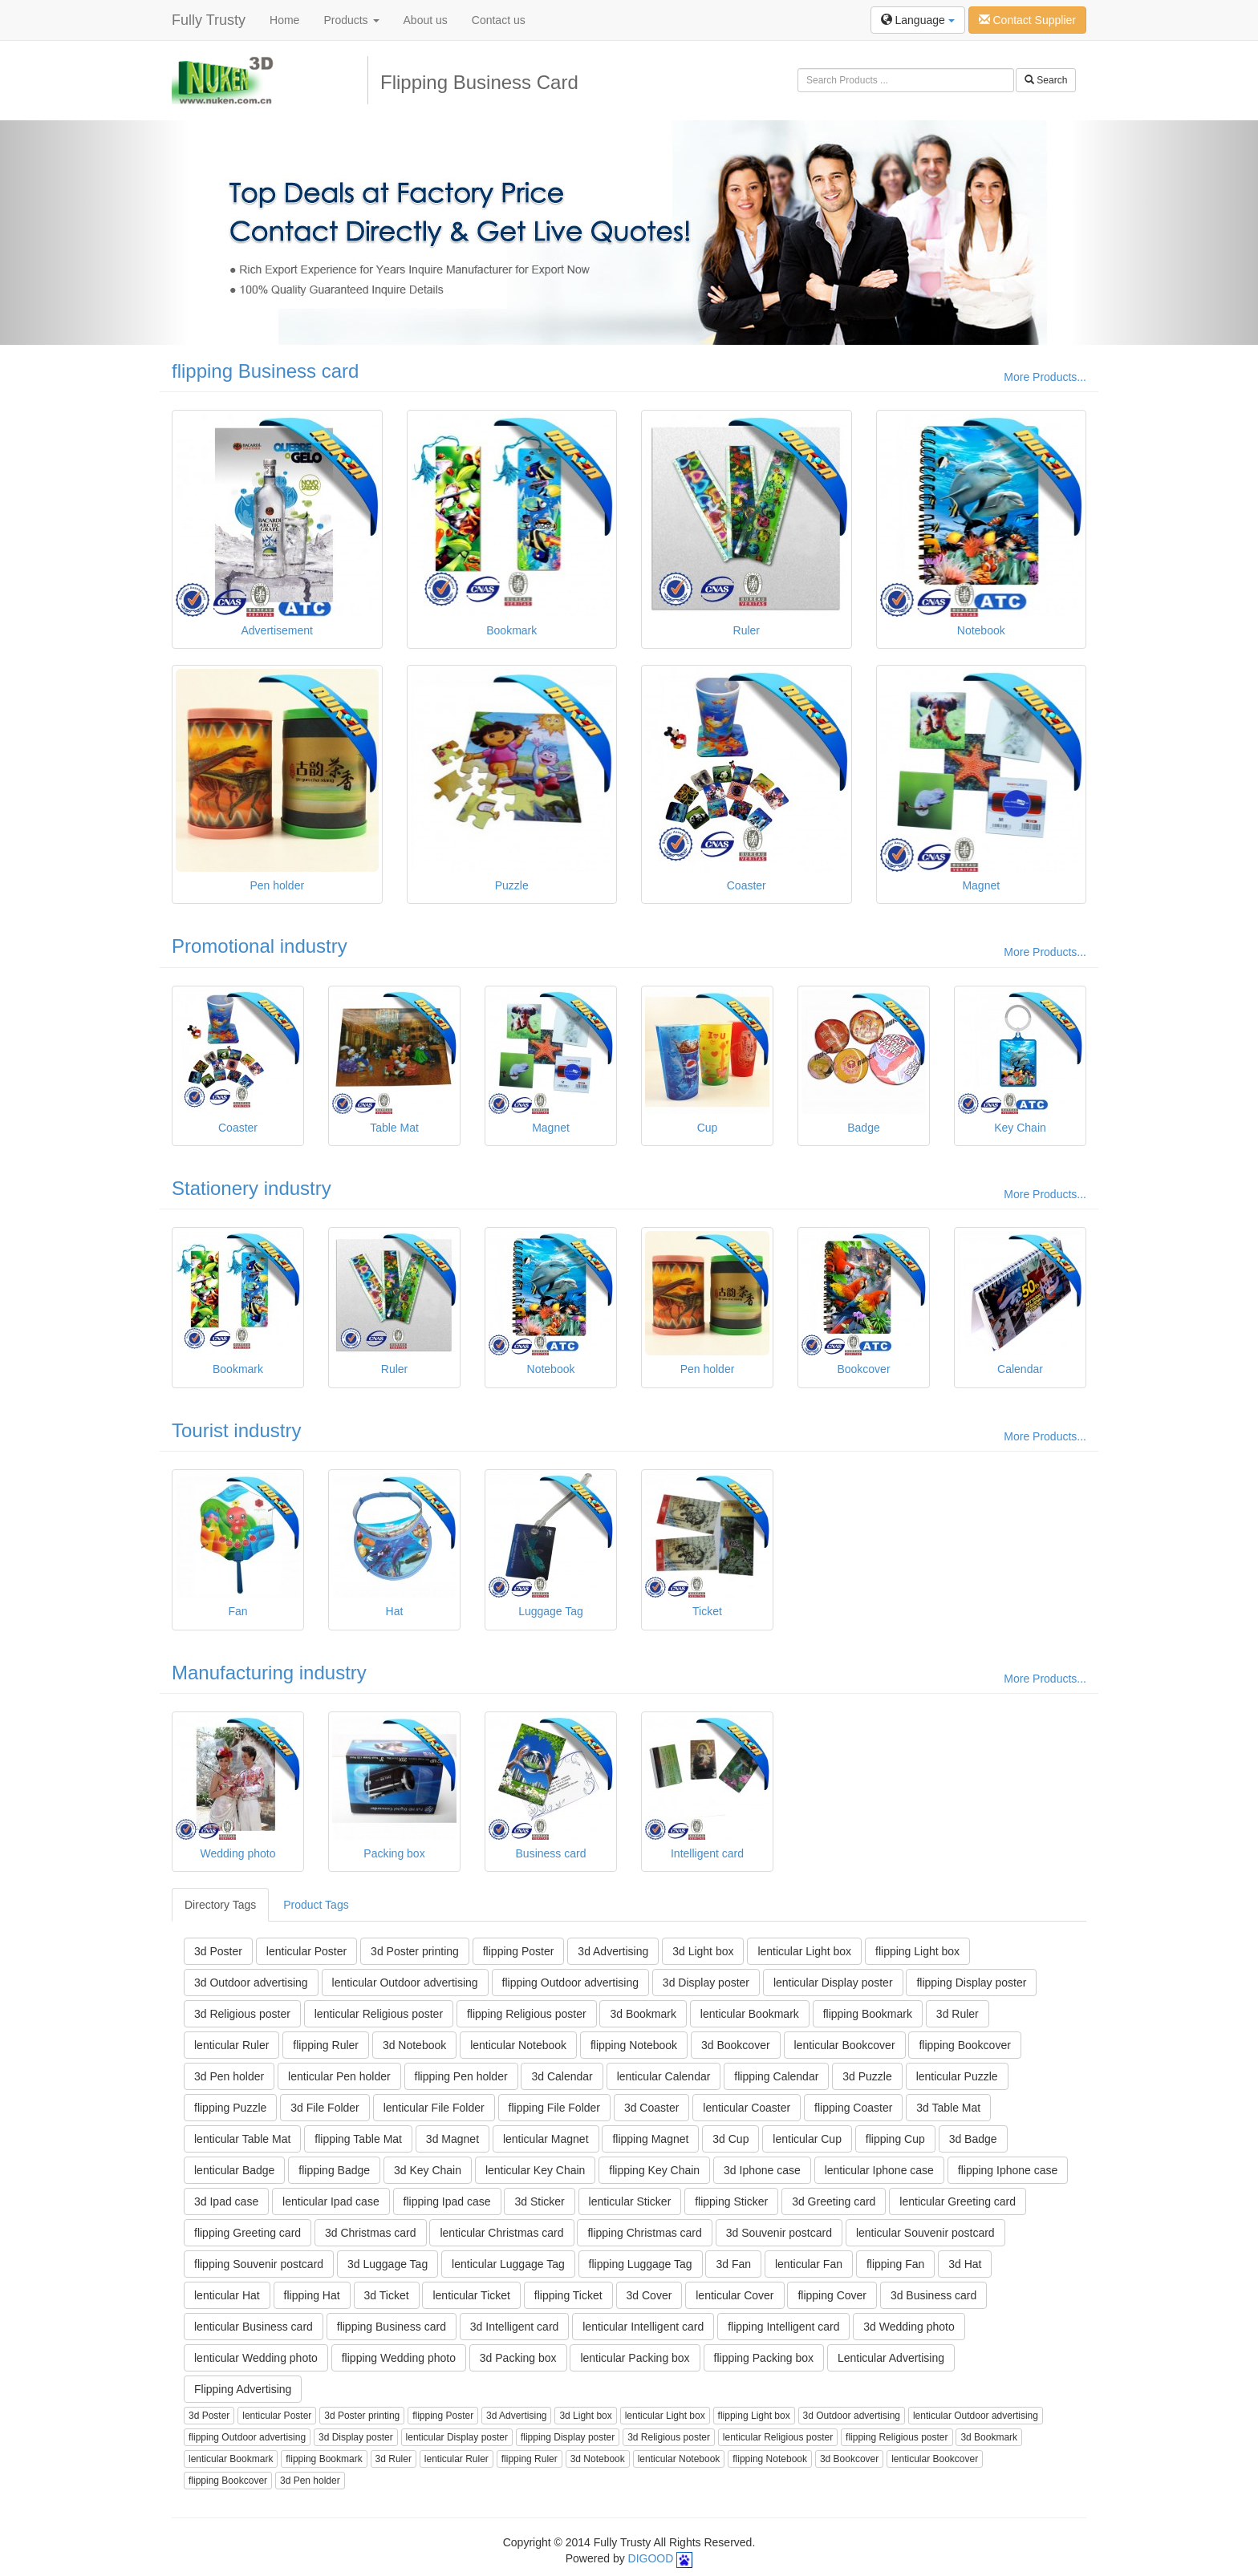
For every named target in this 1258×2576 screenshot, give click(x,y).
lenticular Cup (807, 2138)
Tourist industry (236, 1430)
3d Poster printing (415, 1951)
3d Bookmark (643, 2013)
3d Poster (218, 1951)
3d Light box (702, 1951)
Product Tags (315, 1904)
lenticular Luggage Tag (508, 2264)
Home (284, 20)
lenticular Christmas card (501, 2232)
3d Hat (964, 2264)
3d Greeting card (833, 2201)
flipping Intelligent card (783, 2326)
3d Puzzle (866, 2076)
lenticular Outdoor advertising (405, 1982)
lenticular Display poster (833, 1982)
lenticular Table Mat (242, 2138)
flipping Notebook (633, 2045)
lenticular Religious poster (378, 2013)
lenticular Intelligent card (643, 2326)
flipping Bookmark (867, 2013)
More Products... (1045, 377)
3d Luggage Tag (387, 2264)
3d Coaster (651, 2107)
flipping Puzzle (230, 2107)
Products (351, 20)
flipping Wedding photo (399, 2357)
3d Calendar (561, 2076)
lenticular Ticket (470, 2295)
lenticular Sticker (630, 2201)
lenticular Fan (808, 2264)
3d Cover (649, 2295)
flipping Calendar (776, 2076)
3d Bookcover (735, 2045)
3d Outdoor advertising (251, 1982)
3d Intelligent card (514, 2326)
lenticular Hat (227, 2295)
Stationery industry (251, 1188)
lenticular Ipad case (330, 2201)
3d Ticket (386, 2295)
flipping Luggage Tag (640, 2264)
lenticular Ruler (231, 2045)
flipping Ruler (326, 2045)
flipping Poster (518, 1951)
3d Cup (730, 2138)
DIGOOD (651, 2558)
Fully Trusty (209, 20)
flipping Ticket (568, 2295)
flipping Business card (265, 371)
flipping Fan (895, 2264)
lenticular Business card (253, 2326)
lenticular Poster (306, 1951)
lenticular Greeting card (957, 2201)
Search (1046, 80)
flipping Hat (312, 2295)
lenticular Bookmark (749, 2013)
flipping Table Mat (358, 2138)
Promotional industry (259, 946)
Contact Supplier (1027, 20)
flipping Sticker (731, 2201)
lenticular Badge (234, 2170)
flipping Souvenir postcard (258, 2264)
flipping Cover (831, 2295)
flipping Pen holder (461, 2076)
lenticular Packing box (634, 2357)
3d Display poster (706, 1982)
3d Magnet (452, 2138)
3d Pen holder (229, 2076)
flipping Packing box (764, 2357)
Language (918, 20)
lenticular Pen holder (339, 2076)
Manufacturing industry (269, 1672)
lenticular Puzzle (957, 2076)
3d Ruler (957, 2013)
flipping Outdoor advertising (570, 1982)
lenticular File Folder (434, 2107)
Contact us (499, 20)
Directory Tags (220, 1904)
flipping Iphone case (1008, 2170)
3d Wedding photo (908, 2326)
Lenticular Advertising (891, 2357)
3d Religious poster (242, 2013)
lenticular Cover (734, 2295)
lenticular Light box (804, 1951)
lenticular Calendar (664, 2076)
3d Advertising (613, 1951)
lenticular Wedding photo (256, 2357)
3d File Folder (324, 2107)
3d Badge (973, 2138)
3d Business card (933, 2295)
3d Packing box (518, 2357)
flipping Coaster (853, 2107)
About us (426, 20)
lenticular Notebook (518, 2045)
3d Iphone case (762, 2170)
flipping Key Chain (654, 2170)
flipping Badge (334, 2170)
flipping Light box (917, 1951)
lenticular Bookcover (844, 2045)
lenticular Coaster (746, 2107)
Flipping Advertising (242, 2389)
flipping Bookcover (964, 2045)
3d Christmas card (370, 2232)
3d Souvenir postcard (779, 2232)
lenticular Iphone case (879, 2170)
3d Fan (733, 2264)
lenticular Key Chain (535, 2170)
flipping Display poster (971, 1982)
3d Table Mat (948, 2107)
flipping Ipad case (447, 2201)
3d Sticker (539, 2201)
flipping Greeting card (247, 2232)
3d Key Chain (427, 2170)
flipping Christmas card (644, 2232)
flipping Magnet (650, 2138)
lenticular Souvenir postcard (925, 2232)
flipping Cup (895, 2138)
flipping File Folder (554, 2107)
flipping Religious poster (526, 2013)
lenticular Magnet (546, 2138)
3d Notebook (414, 2045)
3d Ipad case (226, 2201)
